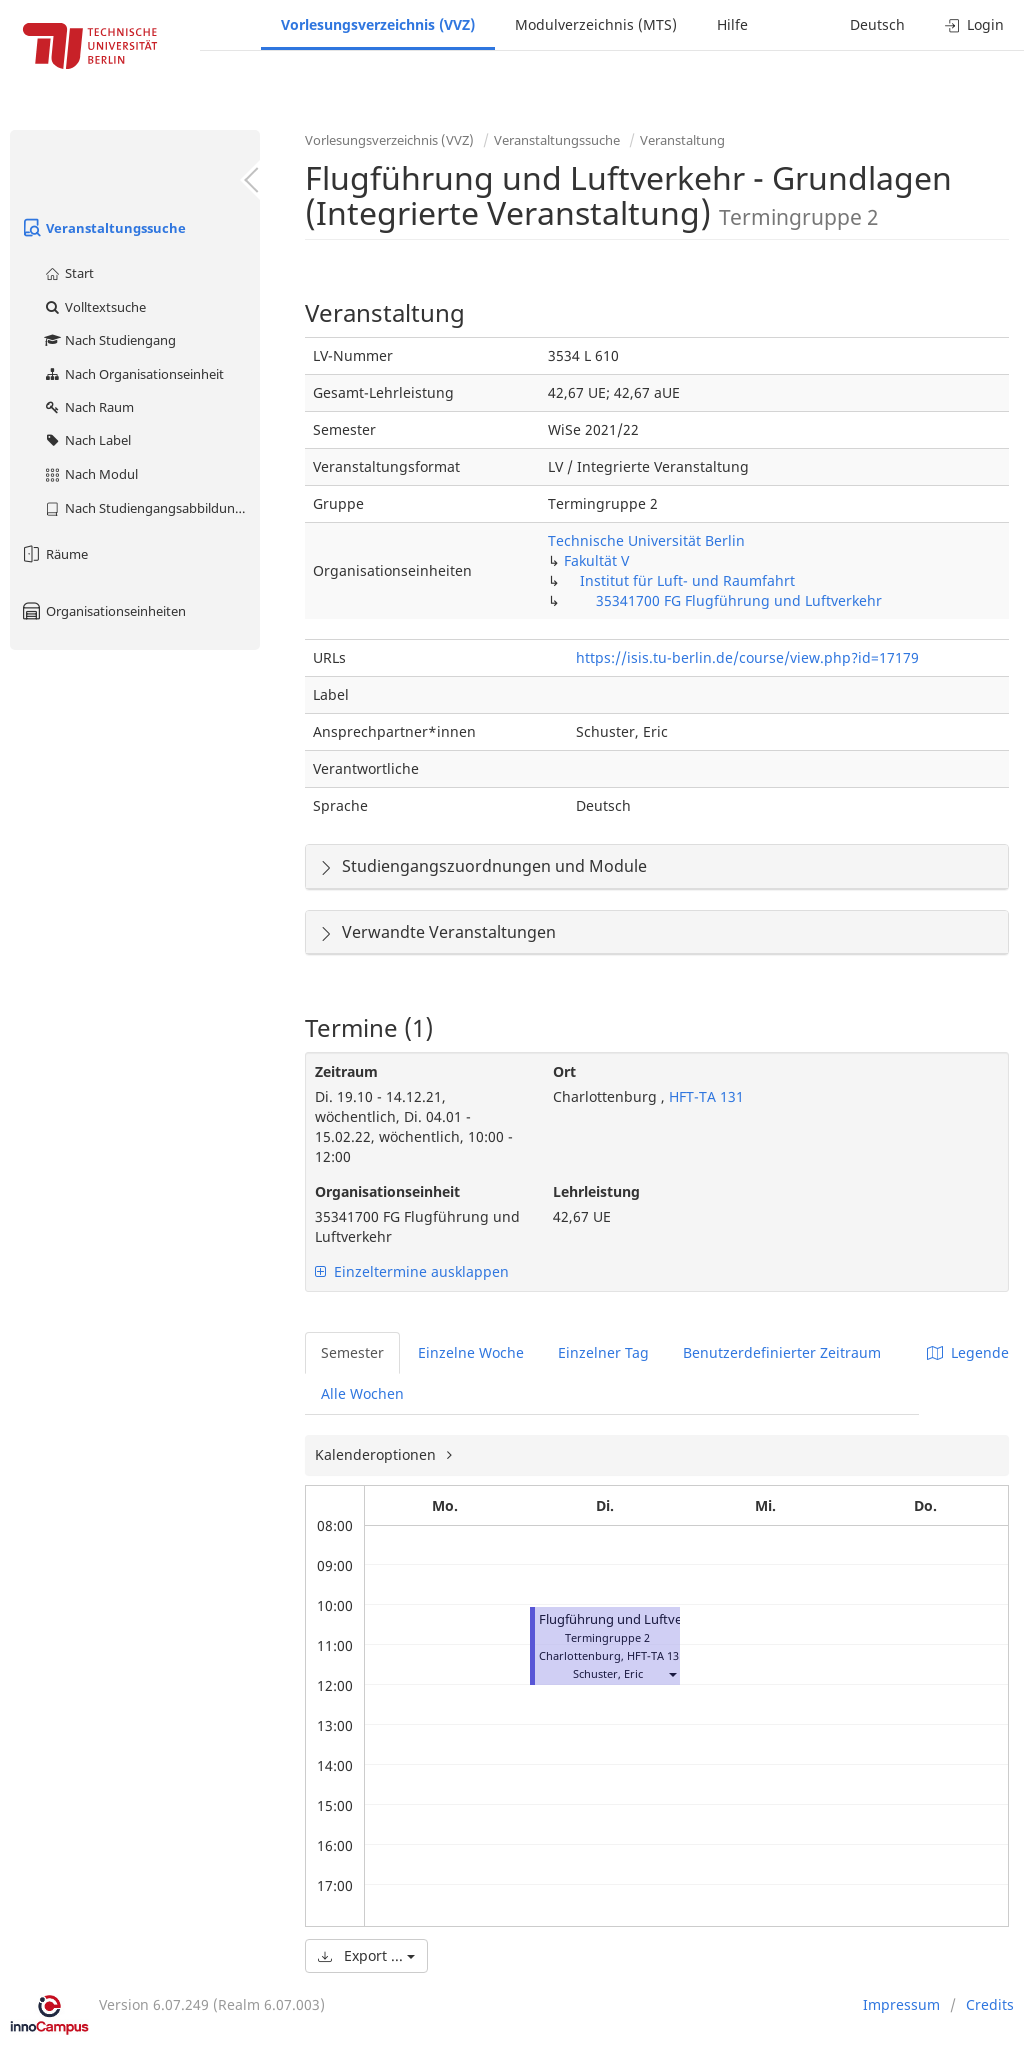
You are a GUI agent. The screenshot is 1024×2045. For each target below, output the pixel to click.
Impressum (901, 2004)
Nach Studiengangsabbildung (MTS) (151, 508)
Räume (54, 554)
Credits (990, 2004)
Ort (564, 1071)
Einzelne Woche (471, 1352)
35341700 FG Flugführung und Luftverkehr (739, 600)
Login (974, 24)
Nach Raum (88, 407)
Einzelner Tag (603, 1352)
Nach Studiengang (109, 340)
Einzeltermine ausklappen (412, 1271)
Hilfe (732, 24)
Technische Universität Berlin (646, 540)
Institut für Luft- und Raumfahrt (687, 580)
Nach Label (87, 440)
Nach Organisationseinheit (133, 374)
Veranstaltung (682, 140)
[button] (672, 1673)
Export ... (366, 1955)
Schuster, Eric (608, 1673)
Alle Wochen (362, 1393)
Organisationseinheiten (103, 611)
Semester (352, 1352)
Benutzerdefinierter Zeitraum (782, 1352)
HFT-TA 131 (704, 1096)
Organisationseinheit (387, 1191)
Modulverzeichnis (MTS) (596, 24)
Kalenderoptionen (377, 1454)
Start (68, 273)
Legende (968, 1352)
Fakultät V (596, 560)
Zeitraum (346, 1071)
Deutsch (877, 24)
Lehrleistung (596, 1191)
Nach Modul (90, 474)
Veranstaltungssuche (103, 228)
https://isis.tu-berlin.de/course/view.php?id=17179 (747, 657)
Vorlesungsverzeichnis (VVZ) (378, 24)
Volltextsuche (94, 307)
